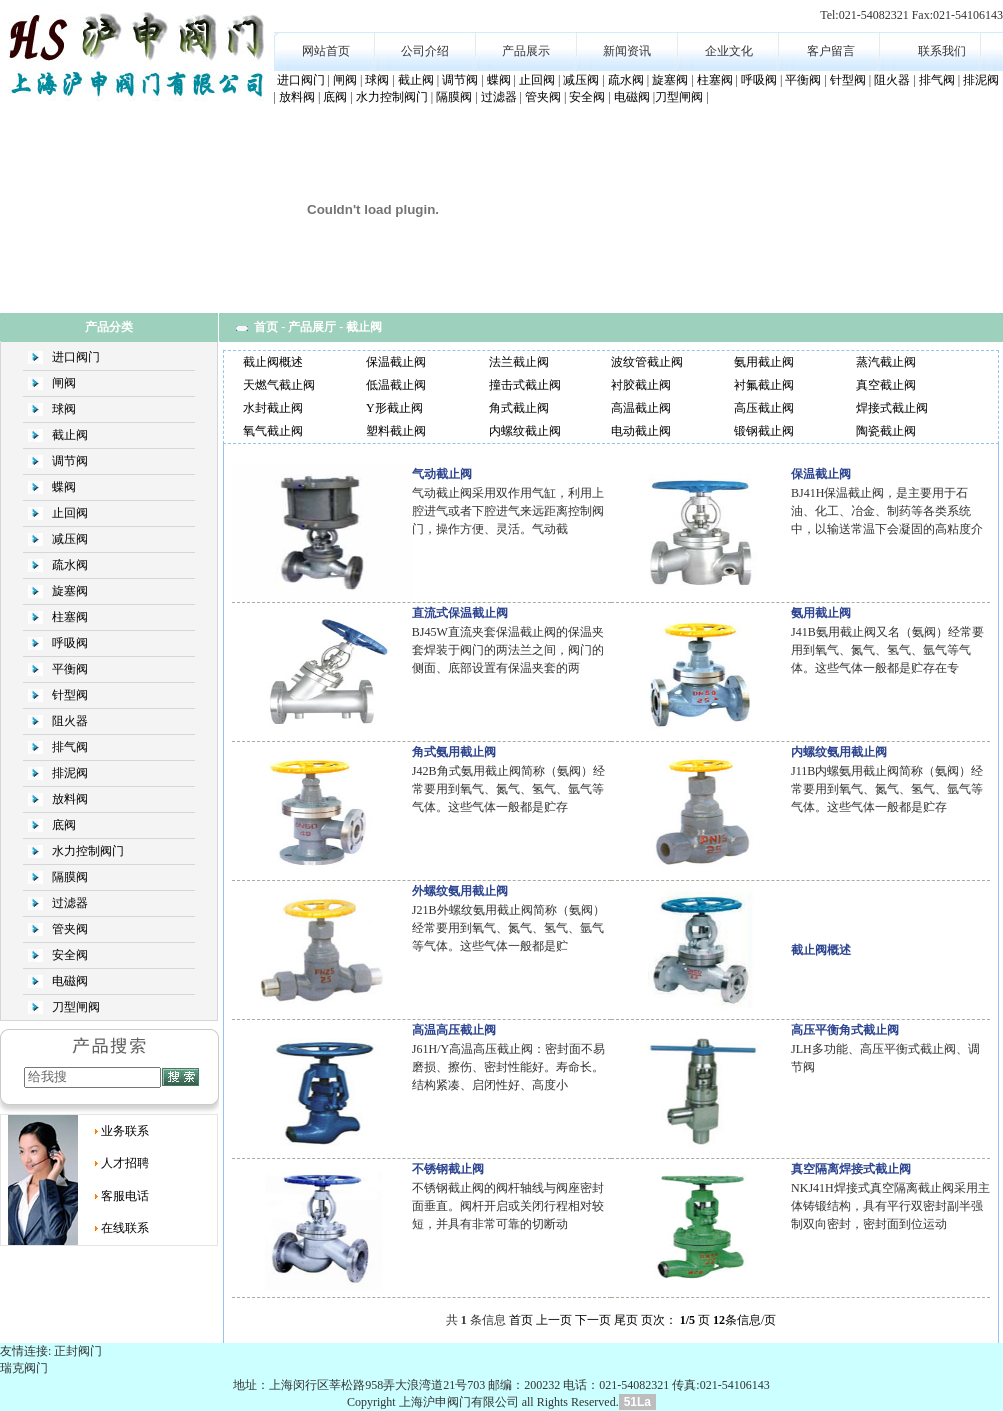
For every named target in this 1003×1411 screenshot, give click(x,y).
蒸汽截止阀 (886, 362)
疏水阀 (626, 80)
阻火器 (892, 80)
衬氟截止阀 (764, 385)
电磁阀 (632, 97)
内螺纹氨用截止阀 (839, 752)
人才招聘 (125, 1163)
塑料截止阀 (396, 431)
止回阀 (537, 80)
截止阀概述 (273, 362)
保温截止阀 (396, 362)
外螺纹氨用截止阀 (460, 891)
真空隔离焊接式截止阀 (851, 1169)
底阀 (335, 97)
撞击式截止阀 (525, 385)
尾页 (626, 1320)
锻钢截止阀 (764, 431)
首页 (266, 327)
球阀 (377, 80)
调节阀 (460, 80)
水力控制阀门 (392, 97)
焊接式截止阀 (892, 408)
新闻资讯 (627, 51)
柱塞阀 (715, 80)
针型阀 (848, 80)
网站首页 (326, 51)
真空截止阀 (886, 385)
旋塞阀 (670, 80)
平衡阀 (803, 80)
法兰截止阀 (519, 362)
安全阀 (587, 97)
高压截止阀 (764, 408)
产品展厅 (312, 327)
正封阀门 (78, 1351)
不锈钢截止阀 (448, 1169)
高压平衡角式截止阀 (845, 1030)
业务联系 (125, 1131)
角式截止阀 (519, 408)
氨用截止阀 (764, 362)
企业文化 (729, 51)
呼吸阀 (759, 80)
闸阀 (345, 80)
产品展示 (526, 51)
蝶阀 (499, 80)
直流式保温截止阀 (460, 613)
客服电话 (125, 1196)
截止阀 (416, 80)
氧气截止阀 (273, 431)
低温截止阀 (396, 385)
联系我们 (942, 51)
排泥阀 (981, 80)
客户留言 (831, 51)
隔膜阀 (454, 97)
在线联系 (125, 1228)
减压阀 (581, 80)
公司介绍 (425, 51)
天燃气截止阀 (279, 385)
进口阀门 (301, 80)
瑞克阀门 (24, 1368)
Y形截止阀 (394, 408)
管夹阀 (543, 97)
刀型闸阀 (679, 97)
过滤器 (499, 97)
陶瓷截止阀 (886, 431)
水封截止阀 (273, 408)
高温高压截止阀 (454, 1030)
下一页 (593, 1320)
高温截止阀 (641, 408)
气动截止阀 (442, 474)
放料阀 (297, 97)
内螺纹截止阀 (525, 431)
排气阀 (937, 80)
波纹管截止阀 (647, 362)
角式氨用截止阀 (454, 752)
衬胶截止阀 (641, 385)
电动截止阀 (641, 431)
